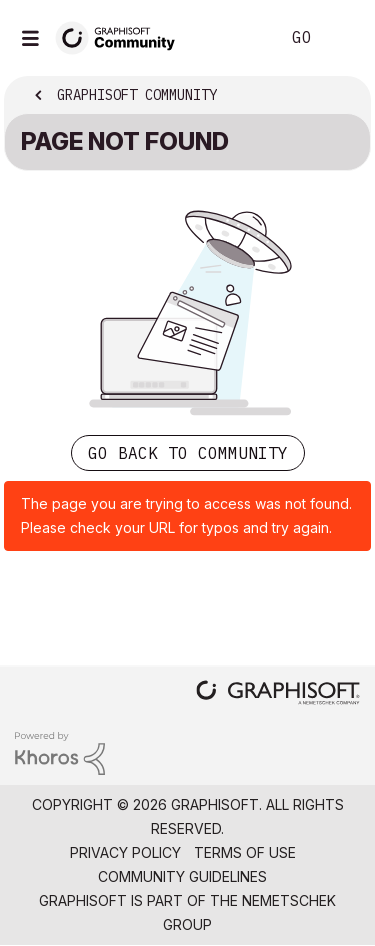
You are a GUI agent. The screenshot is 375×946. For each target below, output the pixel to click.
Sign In (343, 38)
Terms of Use (245, 852)
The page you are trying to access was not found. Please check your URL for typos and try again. (186, 515)
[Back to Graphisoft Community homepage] (122, 36)
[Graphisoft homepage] (278, 694)
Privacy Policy (125, 852)
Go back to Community (188, 453)
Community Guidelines (182, 876)
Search (234, 38)
